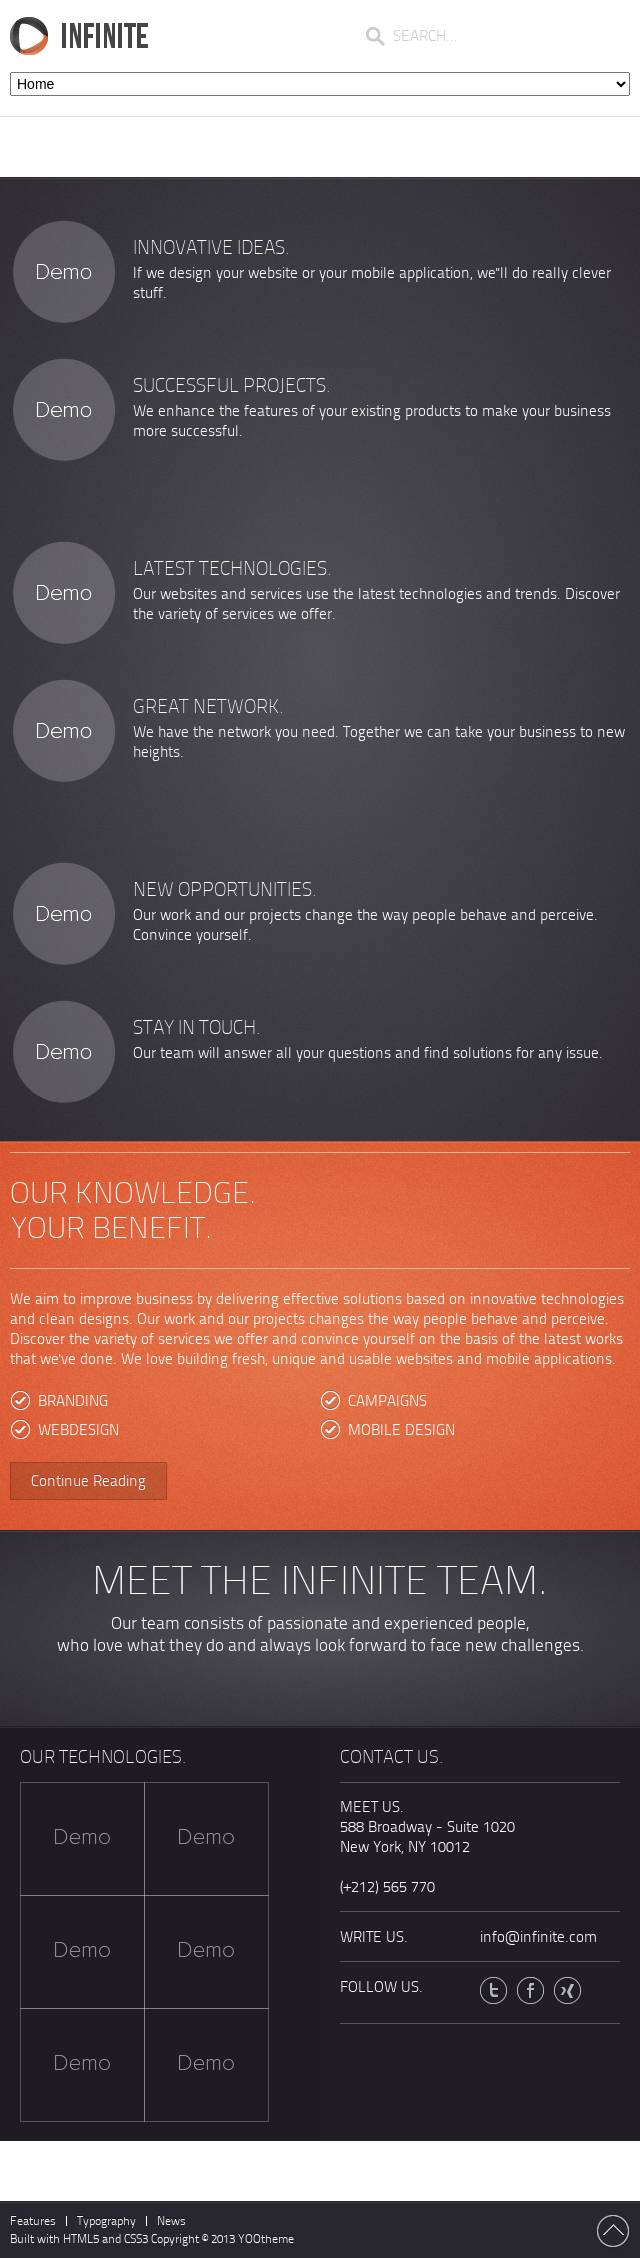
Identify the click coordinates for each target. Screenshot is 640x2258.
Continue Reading (88, 1481)
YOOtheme (266, 2239)
